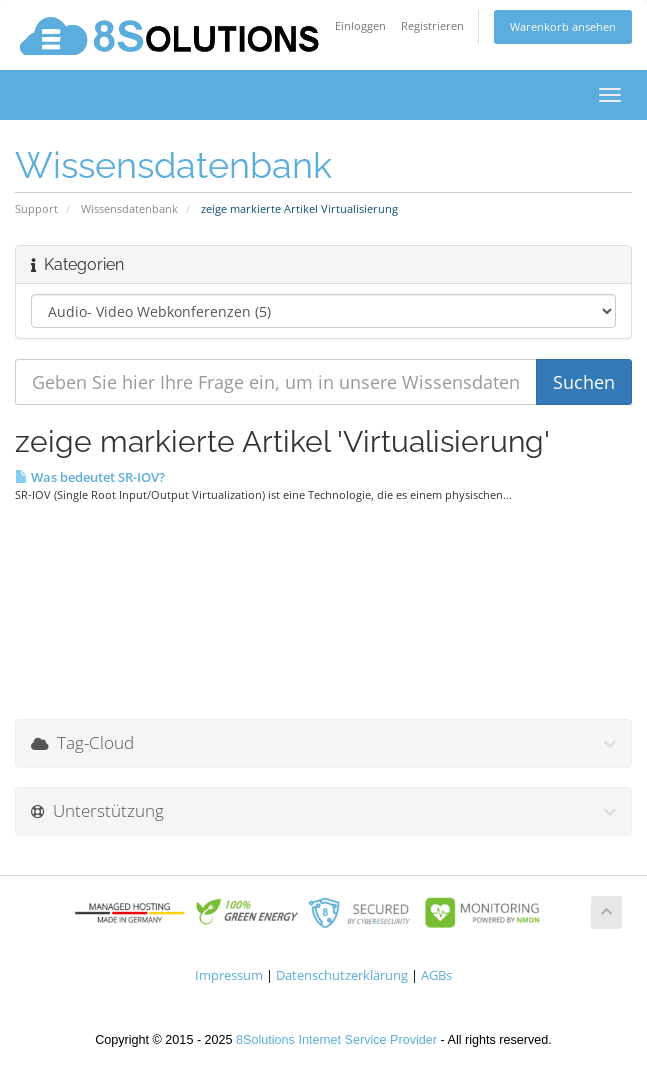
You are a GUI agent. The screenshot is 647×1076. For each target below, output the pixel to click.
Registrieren (432, 25)
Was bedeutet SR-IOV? (90, 477)
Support (36, 208)
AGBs (436, 975)
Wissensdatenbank (129, 208)
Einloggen (360, 25)
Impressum (229, 975)
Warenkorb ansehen (563, 26)
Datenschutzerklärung (342, 975)
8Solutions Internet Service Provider (336, 1040)
